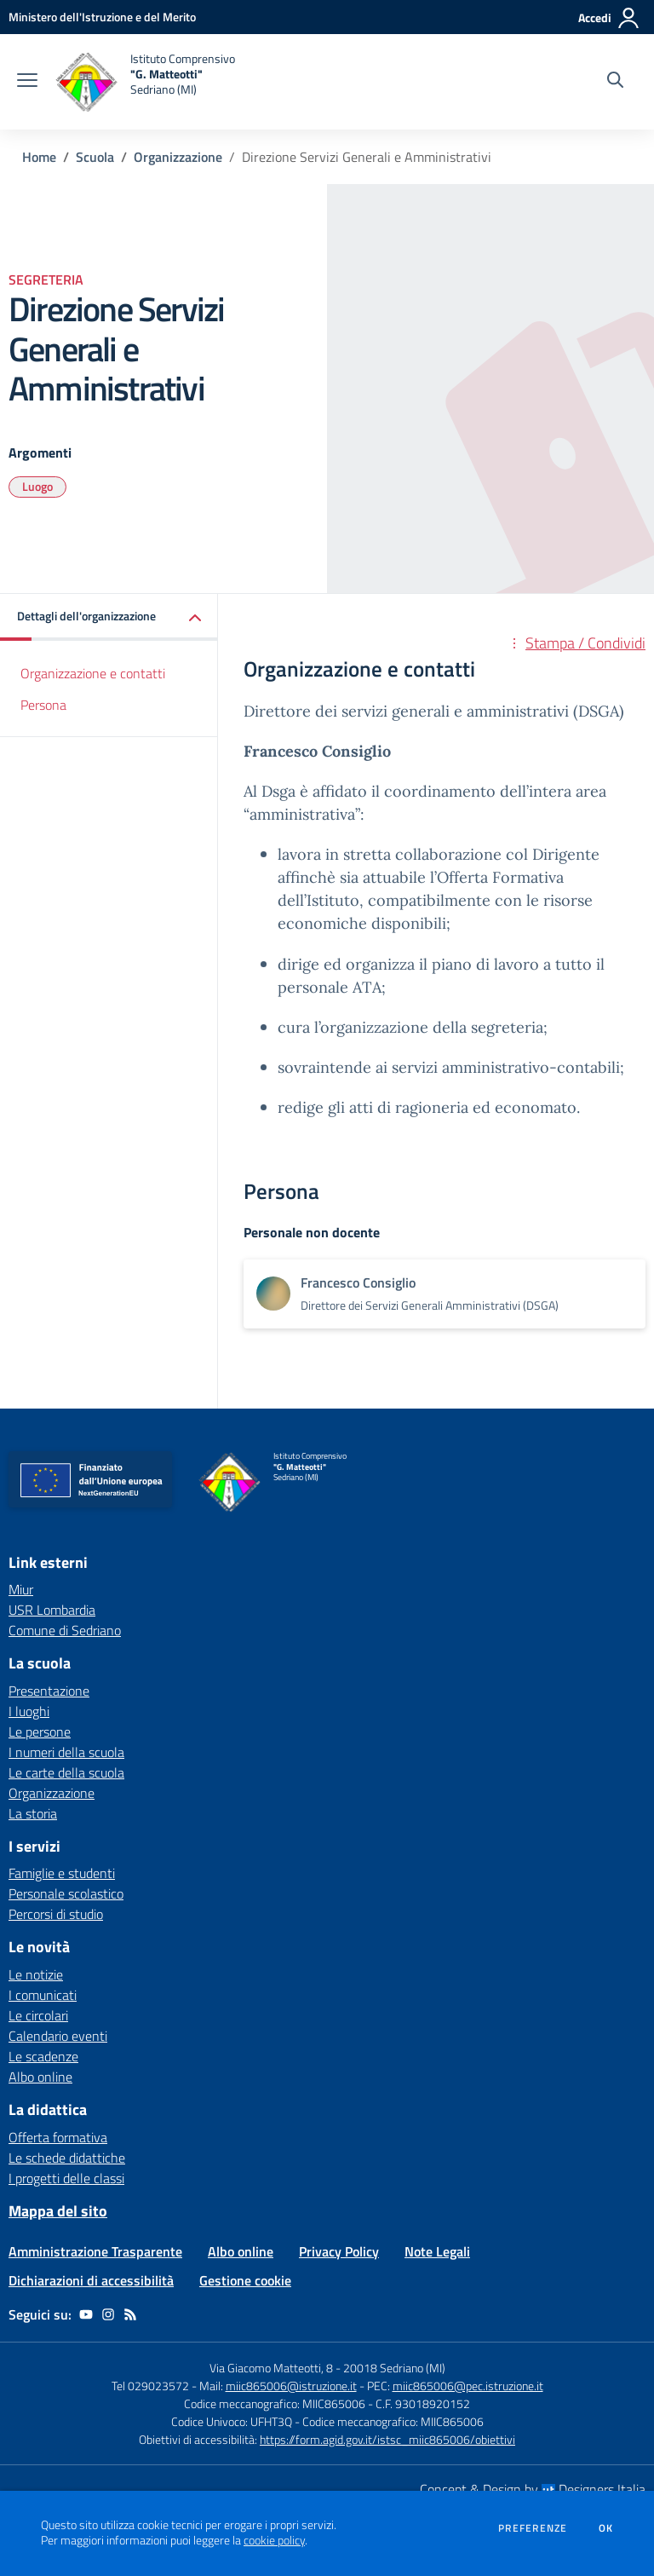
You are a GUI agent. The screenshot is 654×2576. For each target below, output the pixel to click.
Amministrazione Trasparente (95, 2251)
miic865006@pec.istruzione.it (468, 2385)
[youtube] (86, 2314)
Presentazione (49, 1690)
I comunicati (43, 1995)
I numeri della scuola (66, 1752)
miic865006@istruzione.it (291, 2385)
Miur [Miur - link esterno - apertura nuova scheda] (21, 1589)
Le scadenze (43, 2056)
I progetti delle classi (66, 2178)
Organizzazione (178, 157)
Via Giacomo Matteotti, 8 (271, 2368)
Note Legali (437, 2251)
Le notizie (36, 1974)
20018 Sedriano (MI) (394, 2368)
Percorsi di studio (56, 1914)
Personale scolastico (66, 1893)
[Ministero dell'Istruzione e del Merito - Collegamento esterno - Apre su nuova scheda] (102, 17)
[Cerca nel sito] (615, 82)
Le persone (40, 1731)
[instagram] (108, 2314)
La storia (33, 1813)
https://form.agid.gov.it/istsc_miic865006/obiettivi (387, 2439)
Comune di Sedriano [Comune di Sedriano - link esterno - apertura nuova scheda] (65, 1630)
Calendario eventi (58, 2036)
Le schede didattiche (67, 2157)
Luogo (37, 486)
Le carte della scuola (66, 1772)
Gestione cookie (245, 2280)
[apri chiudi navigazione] (27, 82)
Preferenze (532, 2528)
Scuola (95, 157)
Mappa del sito (58, 2210)
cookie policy (274, 2540)
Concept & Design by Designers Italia (532, 2489)
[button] (109, 617)
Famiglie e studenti (62, 1873)
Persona (43, 704)
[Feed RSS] (130, 2314)
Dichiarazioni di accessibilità (91, 2280)
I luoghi (29, 1711)
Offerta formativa (58, 2137)
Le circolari (38, 2015)
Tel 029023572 (150, 2385)
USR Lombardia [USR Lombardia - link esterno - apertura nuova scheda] (52, 1609)
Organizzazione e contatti (92, 673)
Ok (606, 2528)
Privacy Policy (339, 2251)
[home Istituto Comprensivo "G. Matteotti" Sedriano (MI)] (144, 81)
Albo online (40, 2076)
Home (39, 157)
